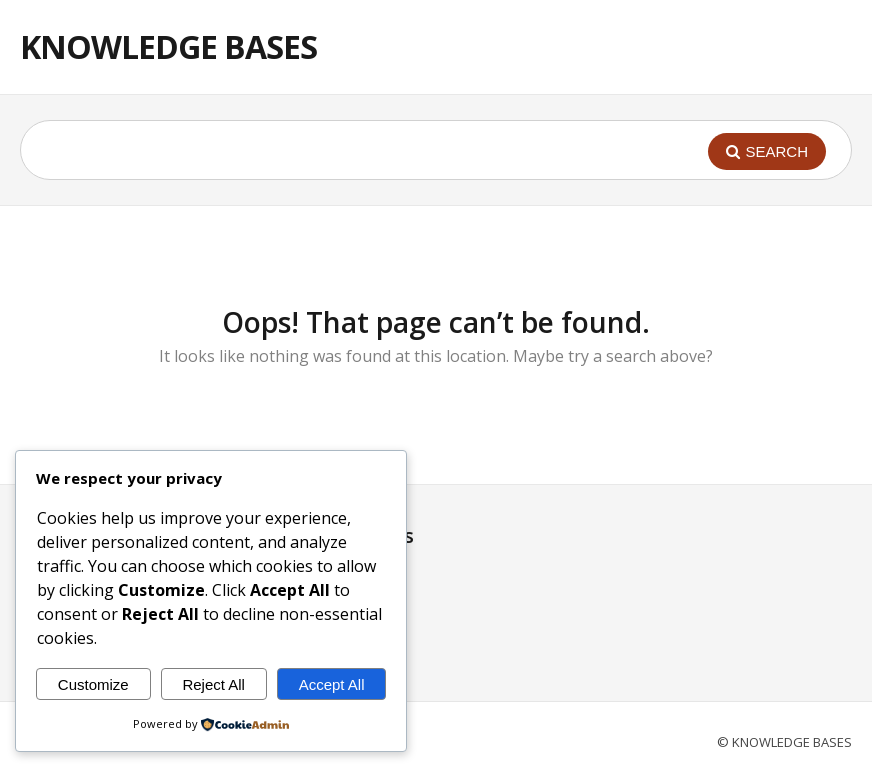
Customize (93, 684)
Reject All (213, 684)
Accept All (332, 684)
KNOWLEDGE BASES (168, 46)
